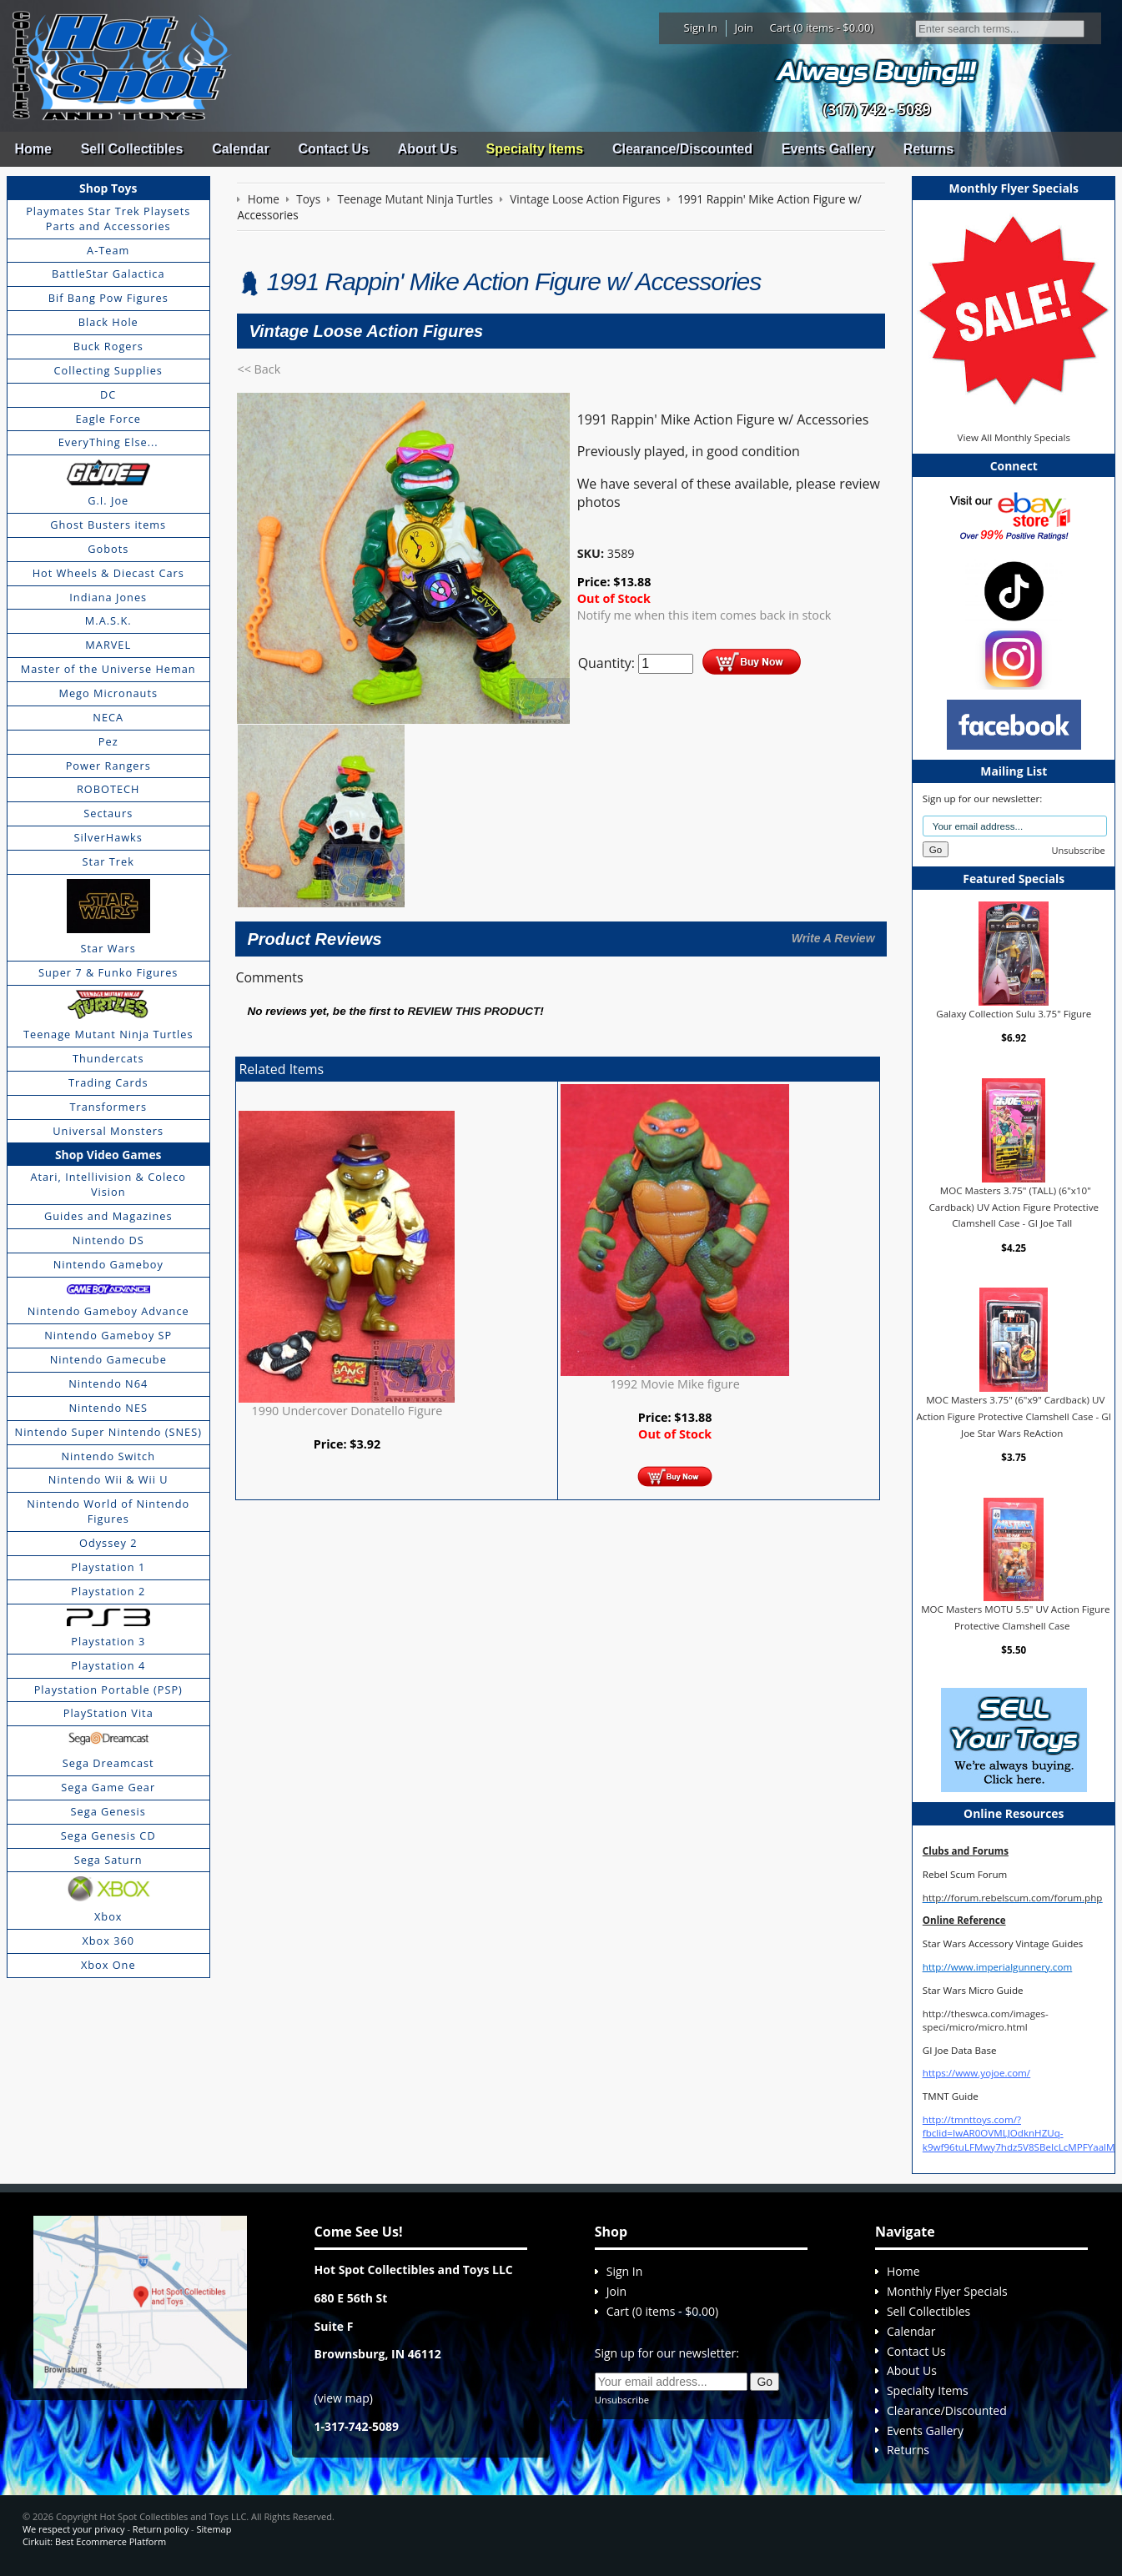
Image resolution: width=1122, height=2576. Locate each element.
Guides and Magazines (108, 1215)
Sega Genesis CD (108, 1835)
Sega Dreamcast (108, 1762)
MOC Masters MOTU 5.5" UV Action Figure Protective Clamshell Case (1015, 1617)
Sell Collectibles (132, 149)
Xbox (108, 1916)
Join (743, 27)
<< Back (258, 369)
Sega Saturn (108, 1859)
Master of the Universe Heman (108, 668)
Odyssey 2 (108, 1542)
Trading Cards (108, 1082)
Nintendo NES (108, 1407)
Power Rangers (108, 765)
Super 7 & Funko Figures (108, 972)
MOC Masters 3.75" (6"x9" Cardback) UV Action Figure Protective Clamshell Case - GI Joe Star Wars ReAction (1014, 1416)
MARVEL (108, 644)
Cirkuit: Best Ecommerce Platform (94, 2541)
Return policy (161, 2529)
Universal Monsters (108, 1130)
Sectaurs (108, 813)
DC (108, 394)
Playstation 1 (108, 1566)
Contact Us (333, 149)
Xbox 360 (108, 1940)
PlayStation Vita (108, 1712)
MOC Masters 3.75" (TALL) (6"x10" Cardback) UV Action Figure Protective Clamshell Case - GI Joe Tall (1014, 1206)
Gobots (108, 548)
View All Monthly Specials (1014, 437)
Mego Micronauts (108, 692)
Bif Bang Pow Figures (108, 297)
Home (32, 149)
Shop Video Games (108, 1154)
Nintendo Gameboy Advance (108, 1310)
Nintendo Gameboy (108, 1264)
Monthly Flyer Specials (947, 2291)
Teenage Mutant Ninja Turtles (108, 1034)
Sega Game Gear (108, 1787)
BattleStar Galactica (108, 273)
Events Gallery (828, 149)
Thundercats (108, 1058)
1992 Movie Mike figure (674, 1384)
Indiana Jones (108, 597)
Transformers (108, 1106)
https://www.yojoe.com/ (976, 2072)
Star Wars (108, 948)
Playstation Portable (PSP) (108, 1689)
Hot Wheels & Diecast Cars (108, 572)
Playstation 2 (108, 1591)
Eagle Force (108, 418)
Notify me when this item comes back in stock (704, 615)
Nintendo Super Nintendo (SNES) (108, 1431)
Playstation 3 (108, 1641)
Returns (928, 149)
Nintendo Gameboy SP (108, 1335)
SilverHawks (108, 837)
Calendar (240, 149)
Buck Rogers (108, 346)
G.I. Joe (108, 500)
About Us (427, 149)
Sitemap (214, 2529)
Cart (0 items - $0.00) (822, 27)
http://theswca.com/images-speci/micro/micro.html (986, 2020)
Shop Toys (108, 188)
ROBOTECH (108, 788)
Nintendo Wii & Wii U (108, 1479)
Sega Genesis (108, 1811)
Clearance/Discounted (682, 149)
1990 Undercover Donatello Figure (347, 1411)
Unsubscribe (1077, 850)
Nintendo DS (108, 1240)
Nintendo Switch (108, 1456)
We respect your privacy (74, 2529)
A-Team (108, 250)
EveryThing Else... (108, 441)
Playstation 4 (108, 1665)
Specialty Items (535, 149)
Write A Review (833, 938)
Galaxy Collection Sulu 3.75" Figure (1013, 1013)
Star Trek (108, 861)
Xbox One (108, 1964)
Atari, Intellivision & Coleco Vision (108, 1184)
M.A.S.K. (108, 620)
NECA (108, 717)
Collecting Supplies (108, 370)
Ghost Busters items (108, 524)
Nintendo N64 (108, 1383)
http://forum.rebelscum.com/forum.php (1013, 1897)
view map (344, 2398)
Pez (108, 741)
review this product (473, 1011)
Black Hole (108, 321)
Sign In (700, 27)
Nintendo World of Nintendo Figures (108, 1511)
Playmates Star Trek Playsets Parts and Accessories (108, 218)
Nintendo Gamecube (108, 1359)
